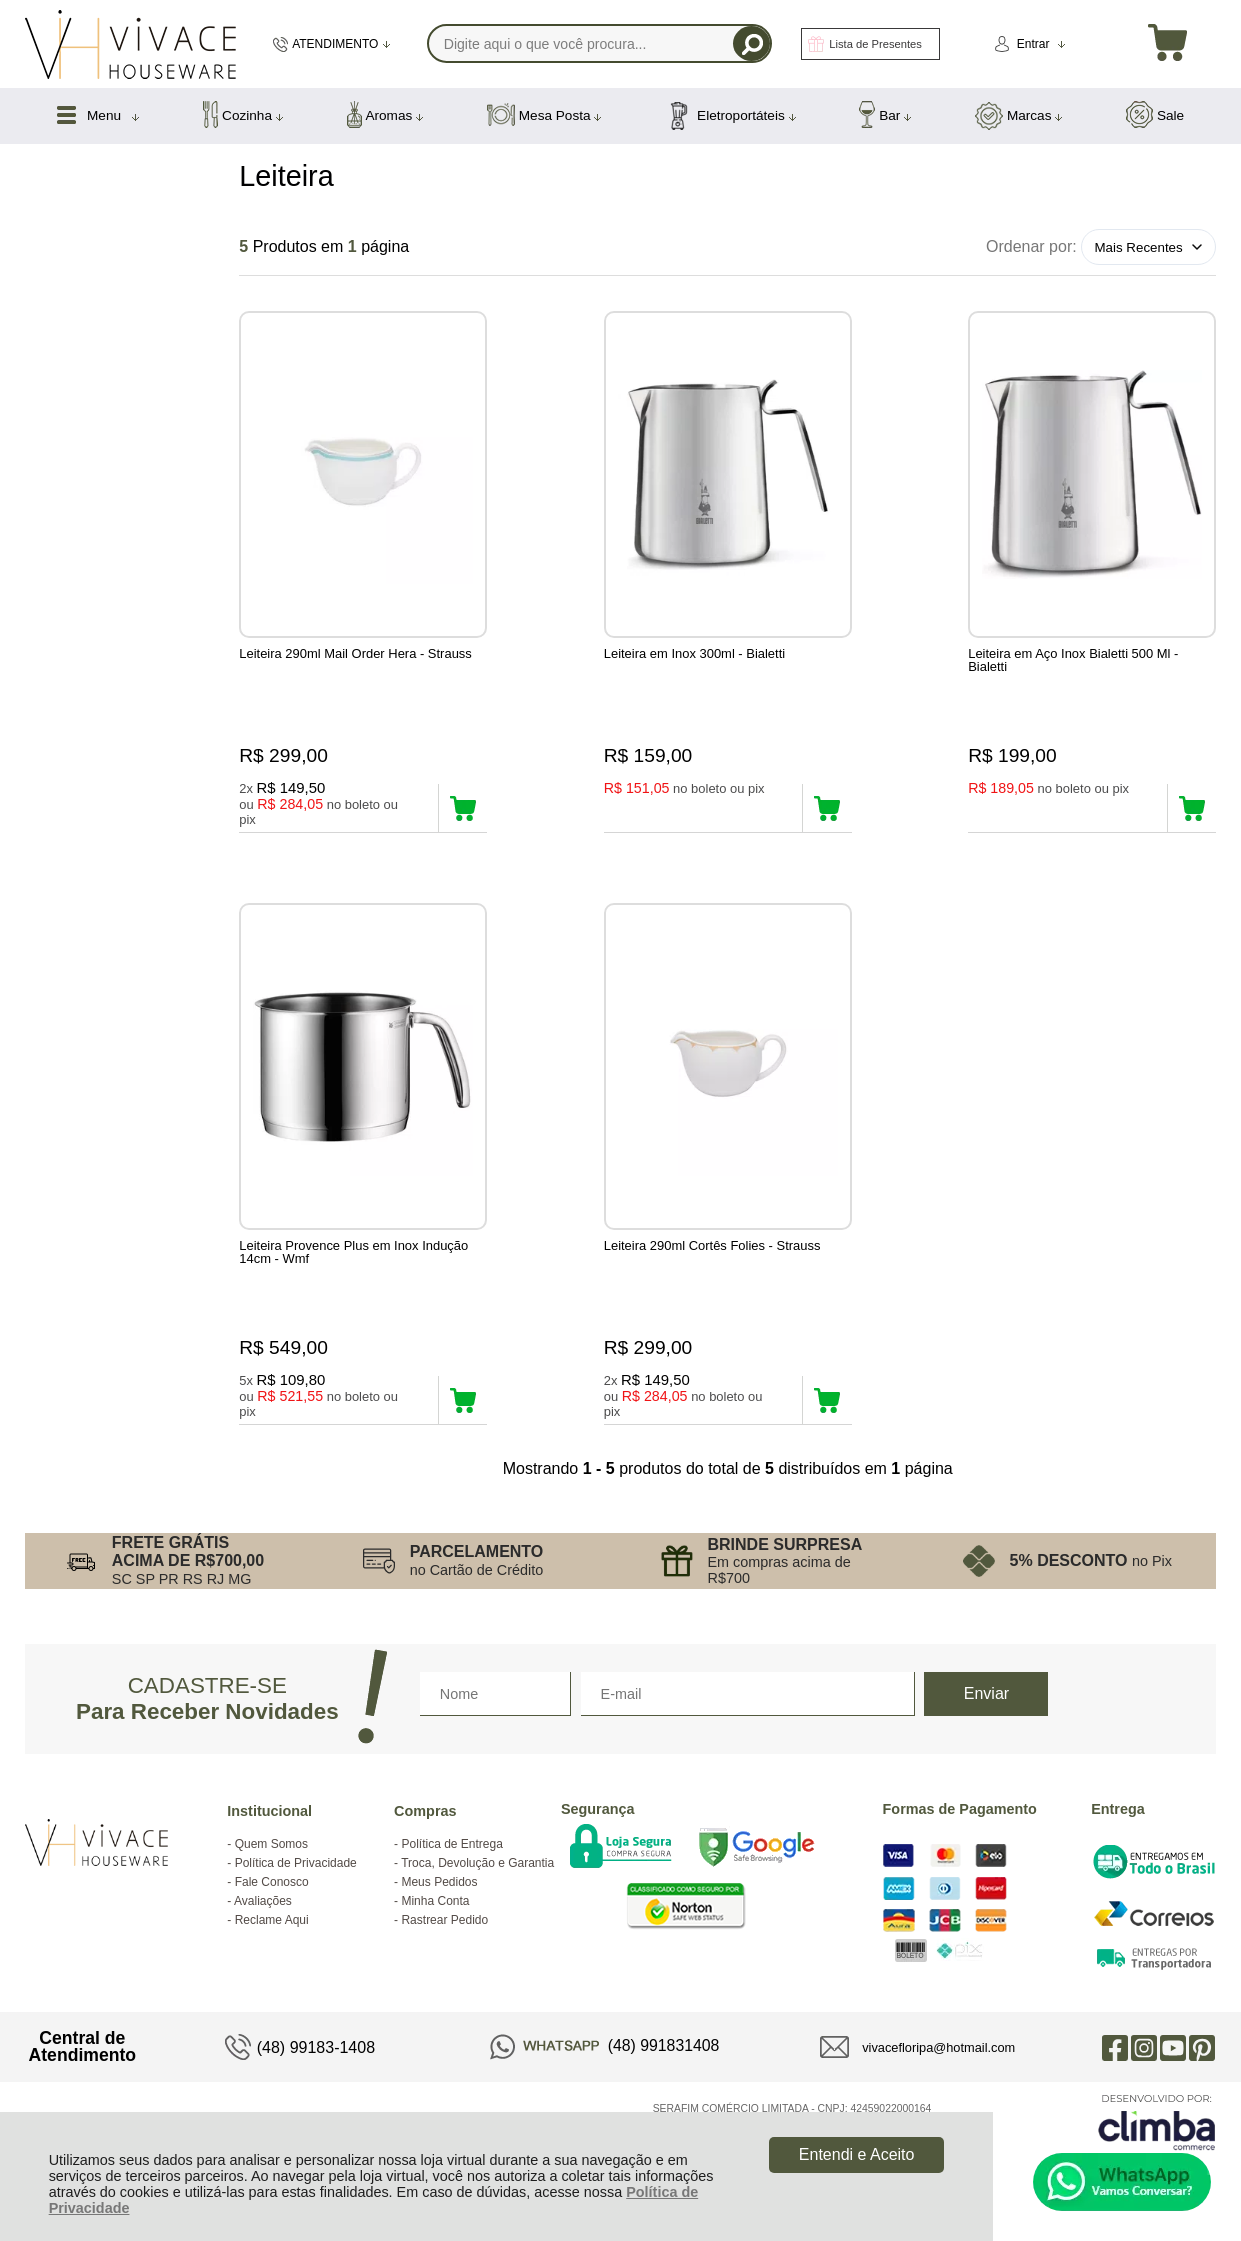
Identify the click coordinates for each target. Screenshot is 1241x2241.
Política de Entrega (451, 1844)
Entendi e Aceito (857, 2154)
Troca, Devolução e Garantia (477, 1863)
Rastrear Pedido (444, 1920)
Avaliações (263, 1901)
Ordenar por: (1031, 246)
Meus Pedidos (439, 1882)
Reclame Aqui (272, 1920)
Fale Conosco (272, 1882)
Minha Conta (435, 1901)
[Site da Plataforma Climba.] (1157, 2121)
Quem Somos (271, 1844)
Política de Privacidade (296, 1863)
